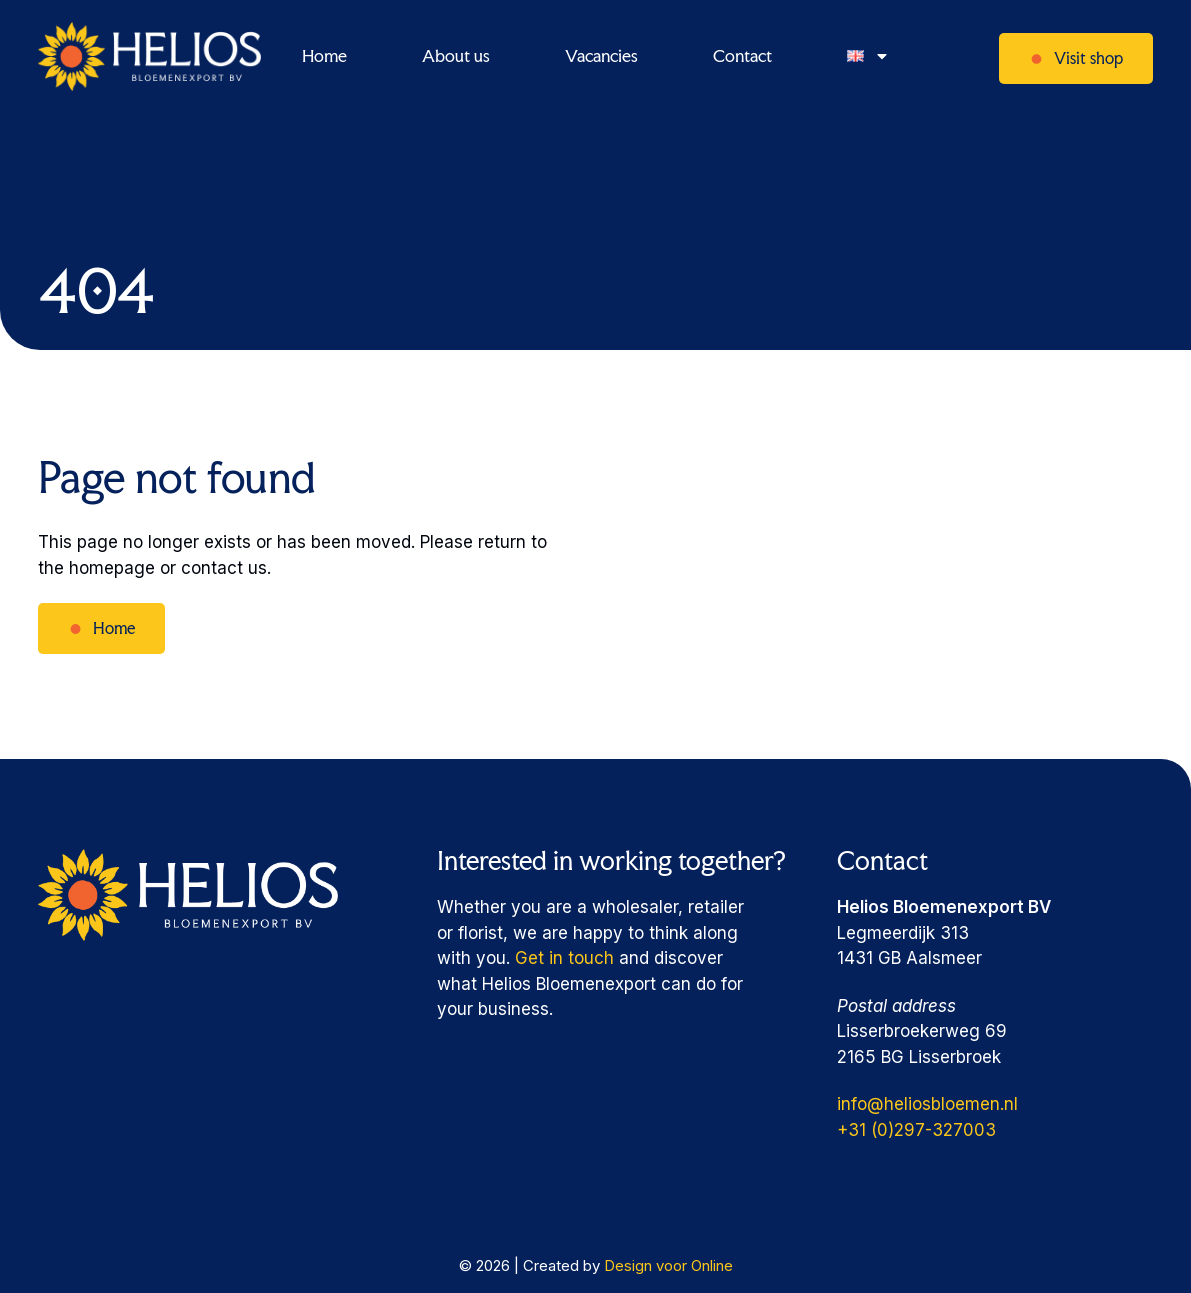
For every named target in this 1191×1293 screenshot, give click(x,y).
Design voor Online (668, 1265)
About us (456, 56)
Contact (742, 56)
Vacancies (601, 56)
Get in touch (564, 958)
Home (324, 56)
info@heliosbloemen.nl (927, 1104)
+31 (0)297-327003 (916, 1130)
